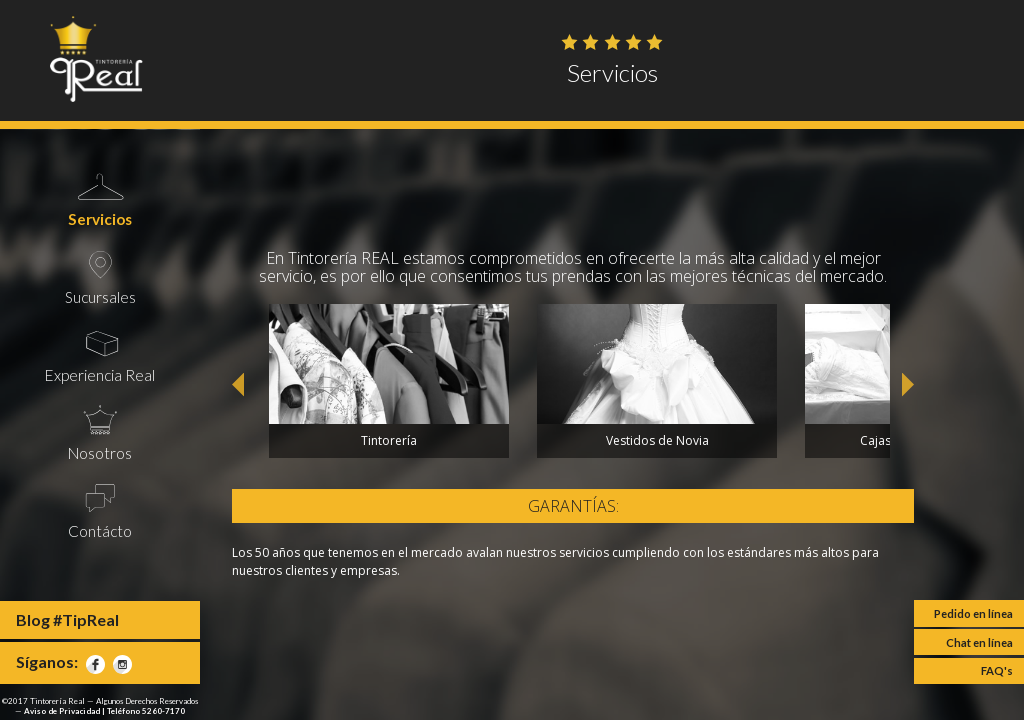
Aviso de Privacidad (62, 711)
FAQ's (997, 670)
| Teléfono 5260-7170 (143, 711)
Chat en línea (979, 642)
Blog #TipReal (67, 619)
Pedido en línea (973, 613)
